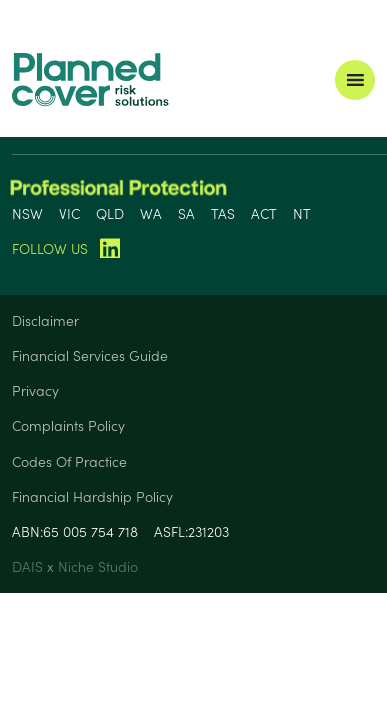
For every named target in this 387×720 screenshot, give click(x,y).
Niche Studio (98, 566)
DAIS (29, 566)
